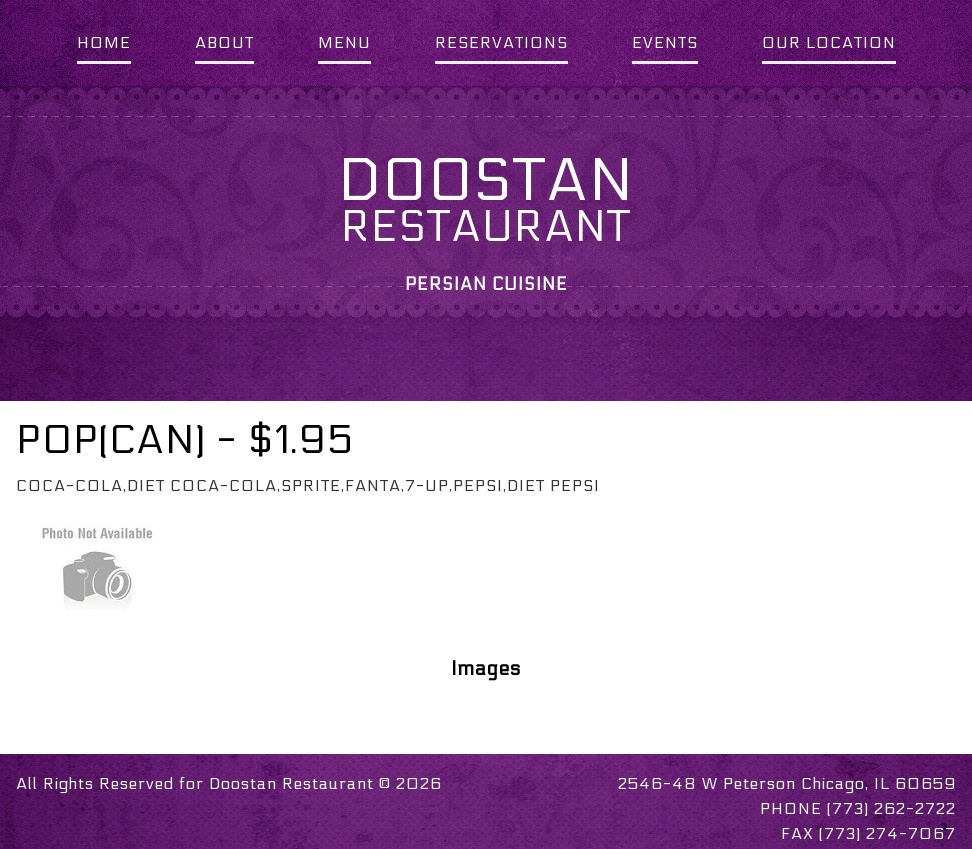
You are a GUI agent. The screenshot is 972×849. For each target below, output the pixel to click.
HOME (104, 42)
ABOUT (224, 42)
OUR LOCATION (829, 42)
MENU (344, 42)
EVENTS (665, 42)
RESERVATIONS (501, 42)
